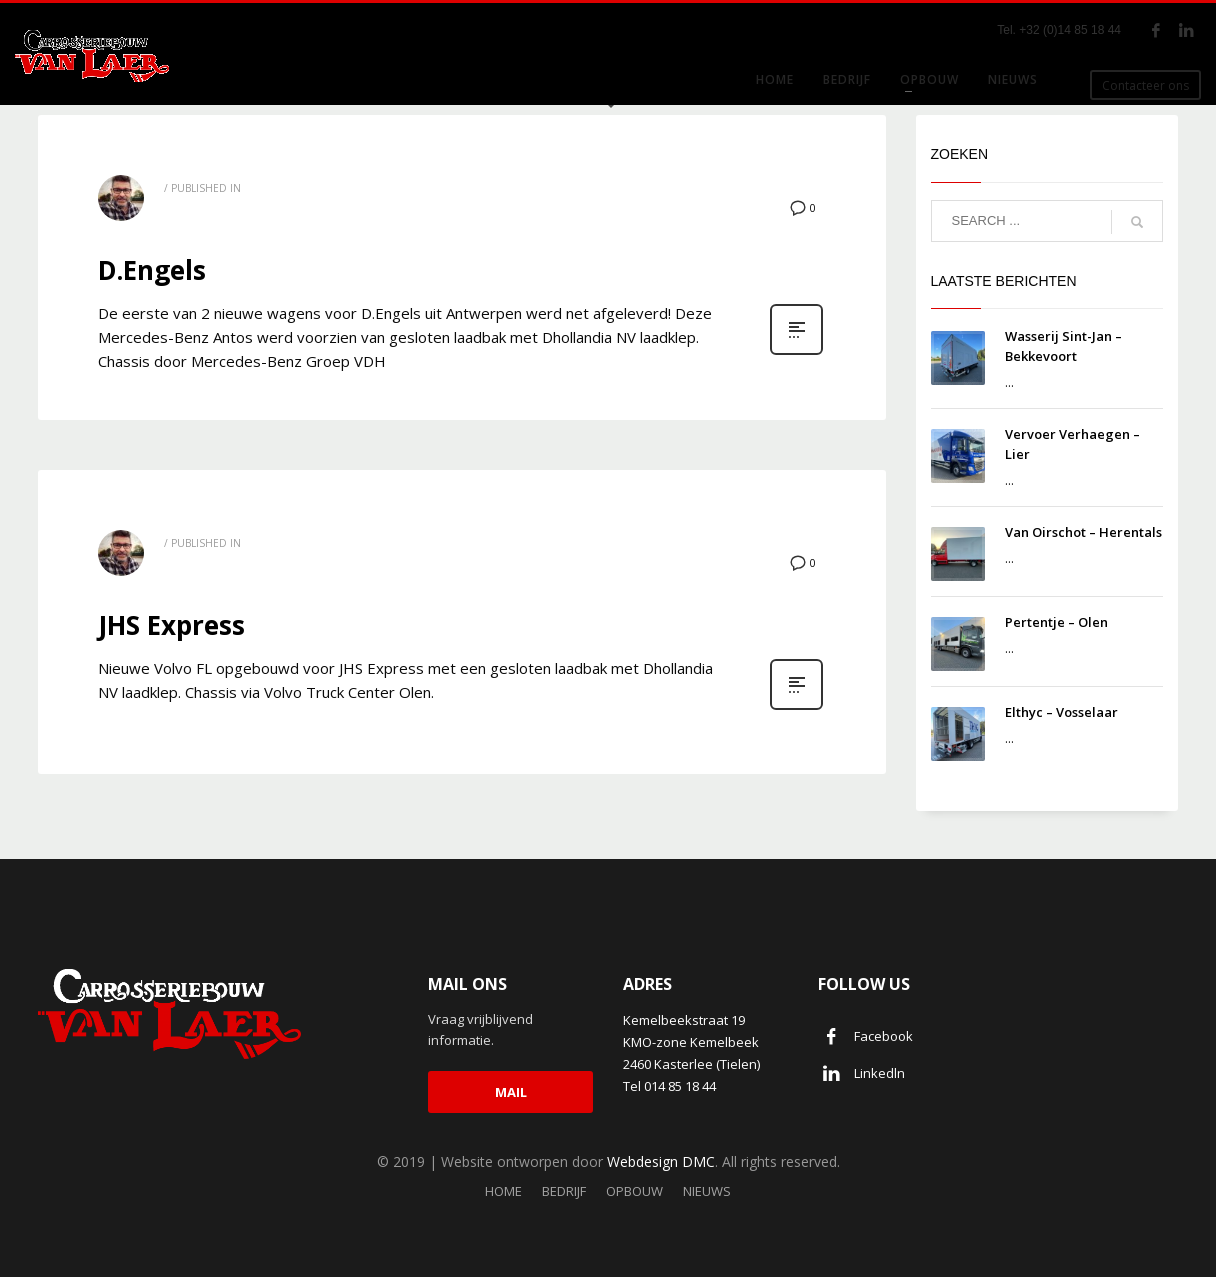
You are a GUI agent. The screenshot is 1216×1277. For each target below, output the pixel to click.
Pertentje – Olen (1056, 622)
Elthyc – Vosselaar (1061, 712)
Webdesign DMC (661, 1161)
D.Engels (152, 270)
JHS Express (171, 625)
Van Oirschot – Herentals (1083, 532)
